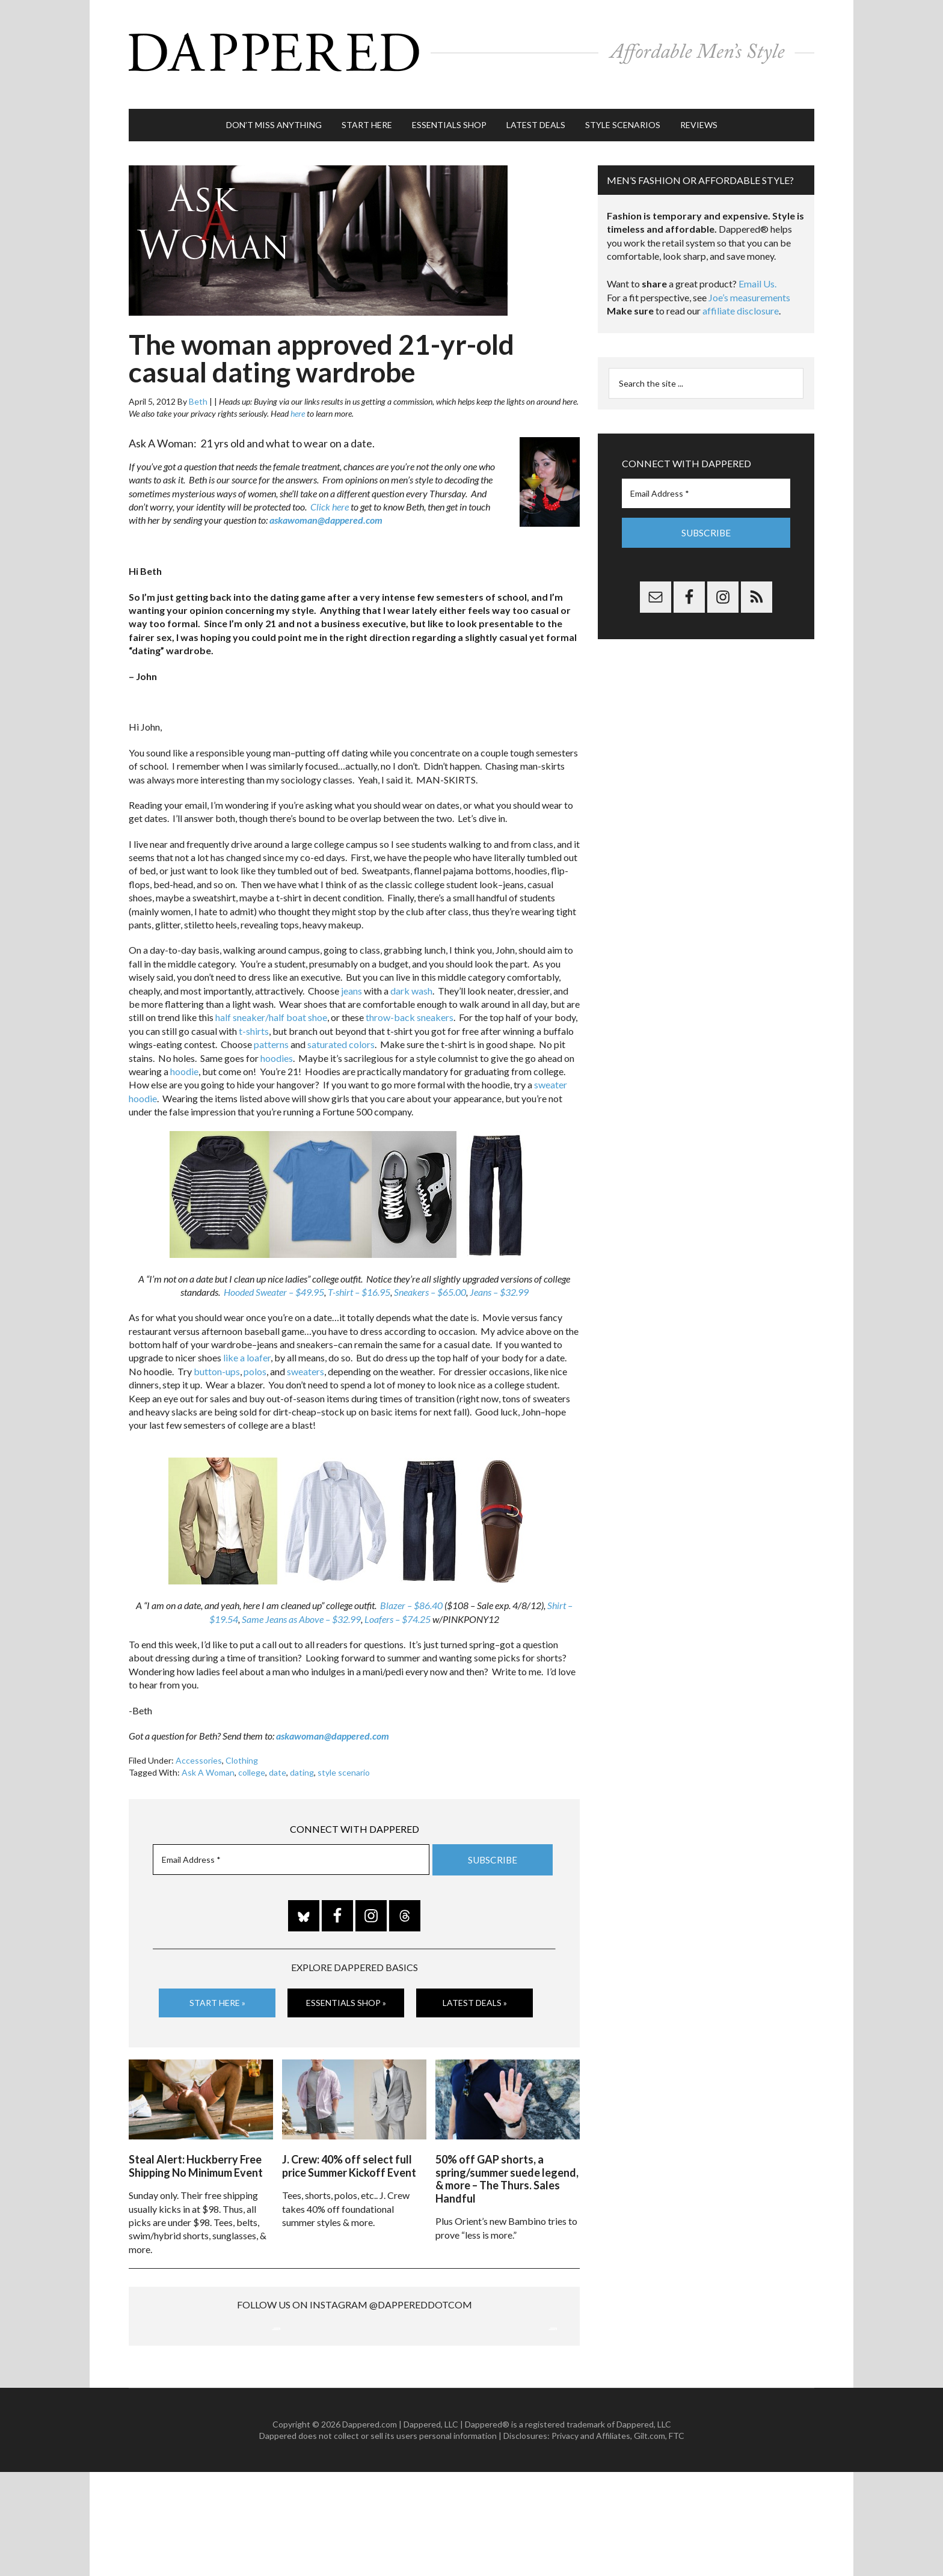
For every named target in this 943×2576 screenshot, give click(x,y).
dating (302, 1754)
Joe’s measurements (749, 278)
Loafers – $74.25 (397, 1600)
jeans (351, 972)
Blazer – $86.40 (411, 1586)
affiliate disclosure (740, 292)
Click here (329, 488)
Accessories (199, 1742)
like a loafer (247, 1339)
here (297, 395)
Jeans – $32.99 (499, 1273)
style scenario (344, 1754)
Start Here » (217, 1983)
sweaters (305, 1352)
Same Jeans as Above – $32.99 (301, 1600)
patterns (271, 1025)
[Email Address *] (291, 1841)
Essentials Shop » (346, 1983)
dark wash (411, 972)
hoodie (184, 1052)
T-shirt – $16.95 (359, 1273)
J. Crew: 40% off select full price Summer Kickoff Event (349, 2142)
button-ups (217, 1352)
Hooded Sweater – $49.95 (274, 1273)
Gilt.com (649, 2540)
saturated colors (341, 1025)
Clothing (242, 1742)
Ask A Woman (208, 1754)
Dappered (471, 45)
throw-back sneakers (409, 999)
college (251, 1754)
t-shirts (254, 1012)
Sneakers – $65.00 (430, 1273)
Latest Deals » (475, 1983)
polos (255, 1352)
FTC (676, 2540)
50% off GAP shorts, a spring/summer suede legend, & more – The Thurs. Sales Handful (507, 2155)
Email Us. (757, 265)
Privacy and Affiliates (590, 2540)
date (277, 1754)
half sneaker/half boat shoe (271, 999)
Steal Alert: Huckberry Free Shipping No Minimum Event (196, 2142)
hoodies (276, 1039)
